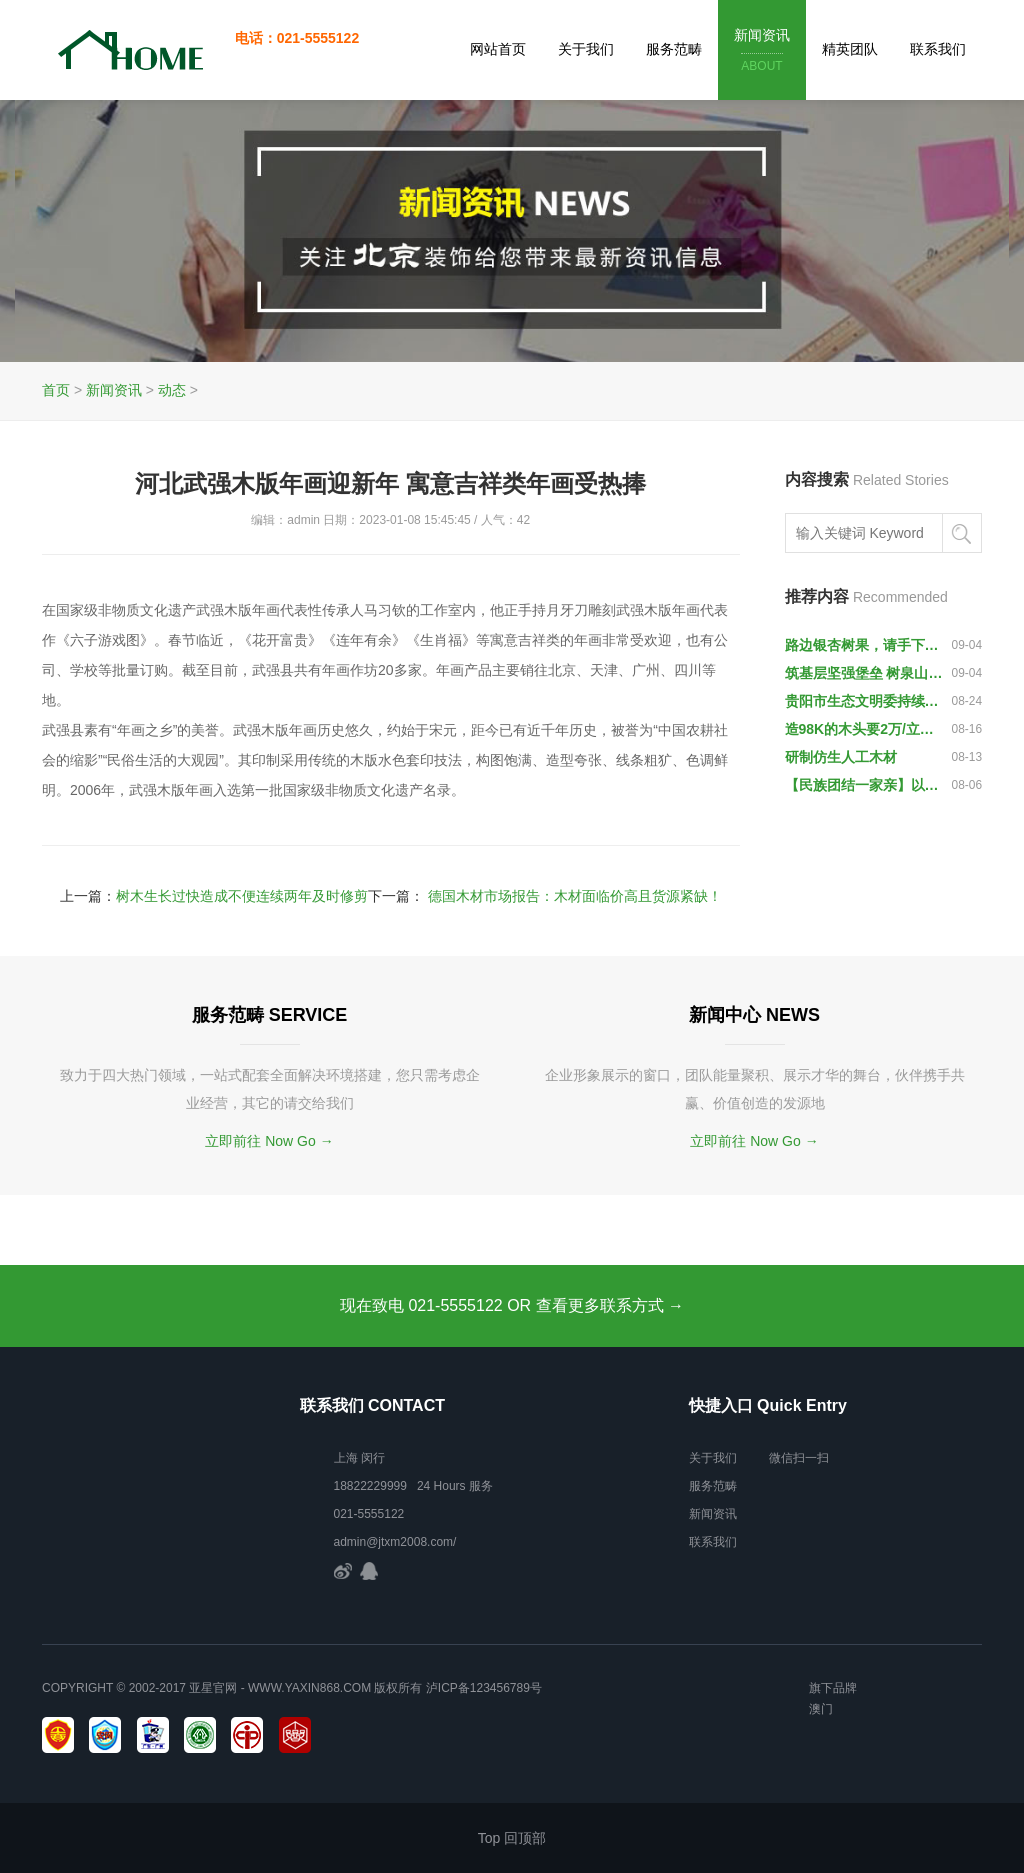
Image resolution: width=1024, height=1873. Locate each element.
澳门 (821, 1709)
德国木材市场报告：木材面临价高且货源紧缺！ (575, 896)
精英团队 (850, 49)
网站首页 (498, 49)
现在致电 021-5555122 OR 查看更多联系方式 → (512, 1305)
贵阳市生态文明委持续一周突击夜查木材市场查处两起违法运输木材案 (864, 701)
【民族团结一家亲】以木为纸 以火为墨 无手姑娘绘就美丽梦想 (864, 785)
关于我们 (586, 49)
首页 (56, 390)
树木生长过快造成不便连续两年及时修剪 (242, 896)
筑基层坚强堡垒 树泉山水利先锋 (864, 673)
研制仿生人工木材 (841, 757)
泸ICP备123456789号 (484, 1688)
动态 (172, 390)
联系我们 (938, 49)
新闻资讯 (762, 51)
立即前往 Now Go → (269, 1141)
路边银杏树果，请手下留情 (864, 645)
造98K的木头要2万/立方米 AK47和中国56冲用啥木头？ (864, 729)
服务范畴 (674, 49)
